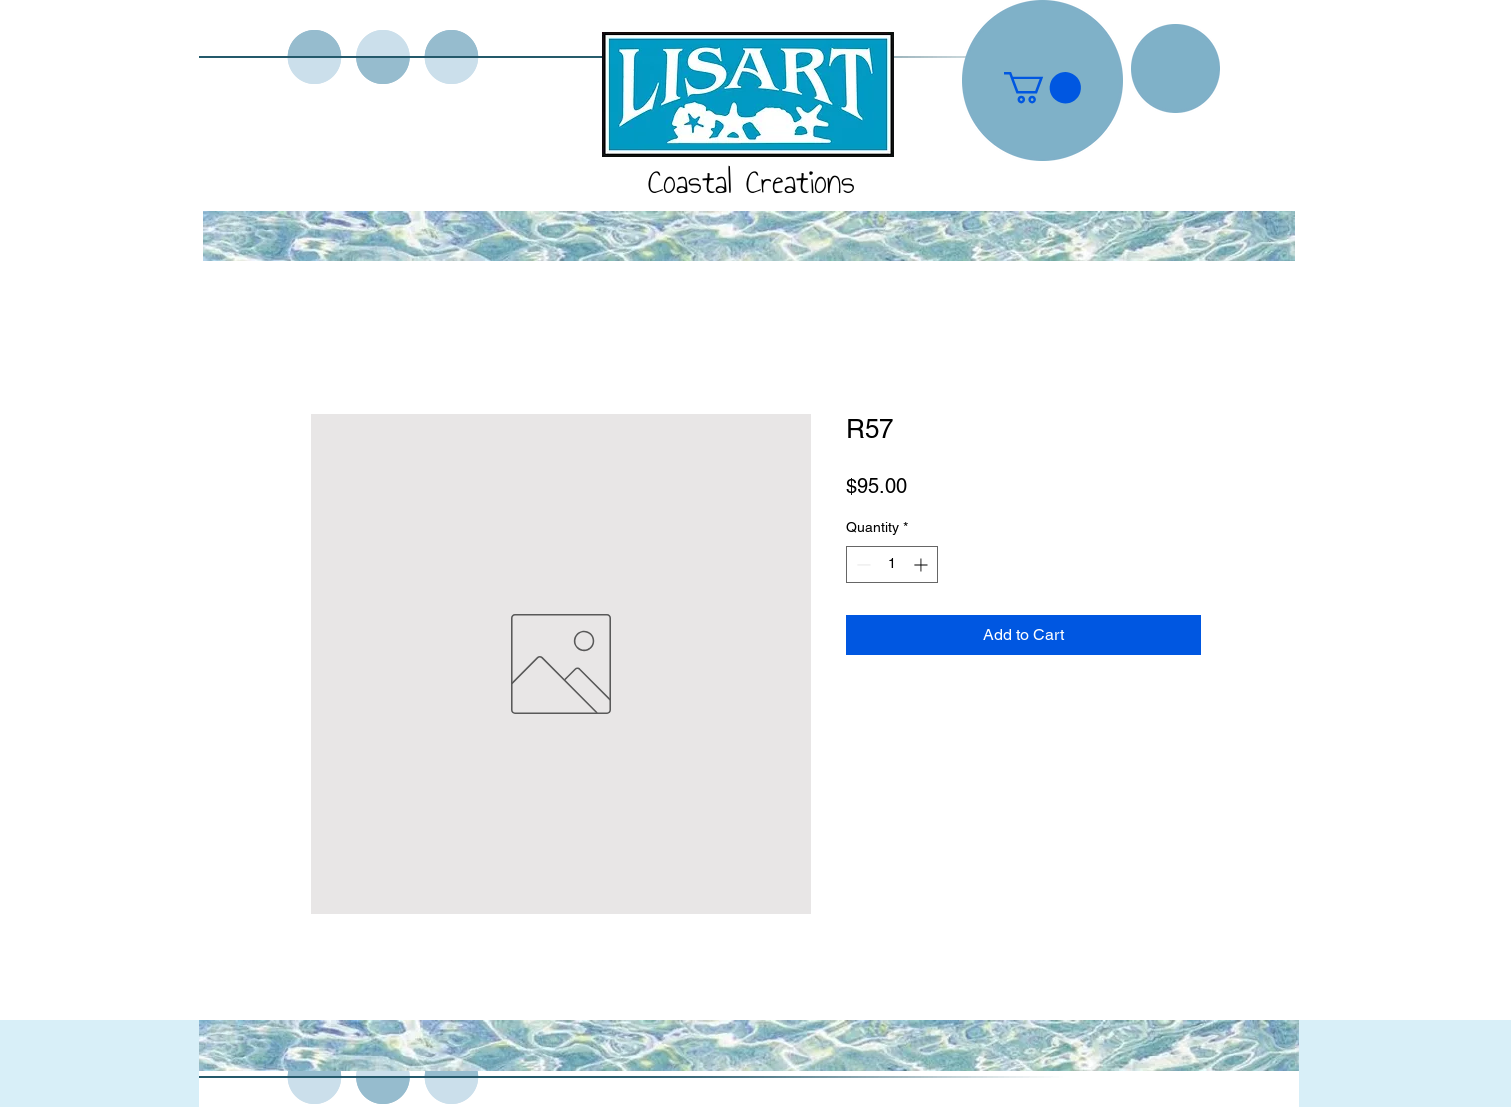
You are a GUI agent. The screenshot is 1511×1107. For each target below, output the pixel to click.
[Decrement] (861, 564)
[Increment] (922, 564)
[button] (1042, 87)
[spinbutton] (892, 564)
